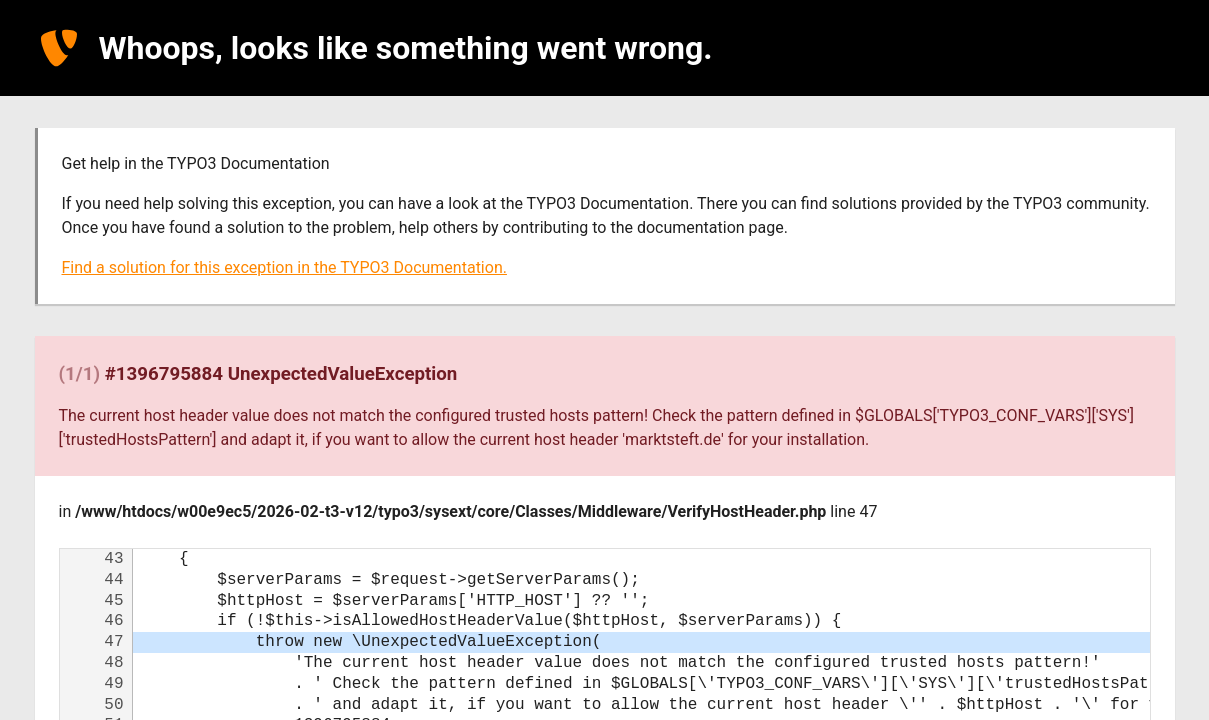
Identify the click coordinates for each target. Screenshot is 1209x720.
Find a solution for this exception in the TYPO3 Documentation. (284, 267)
